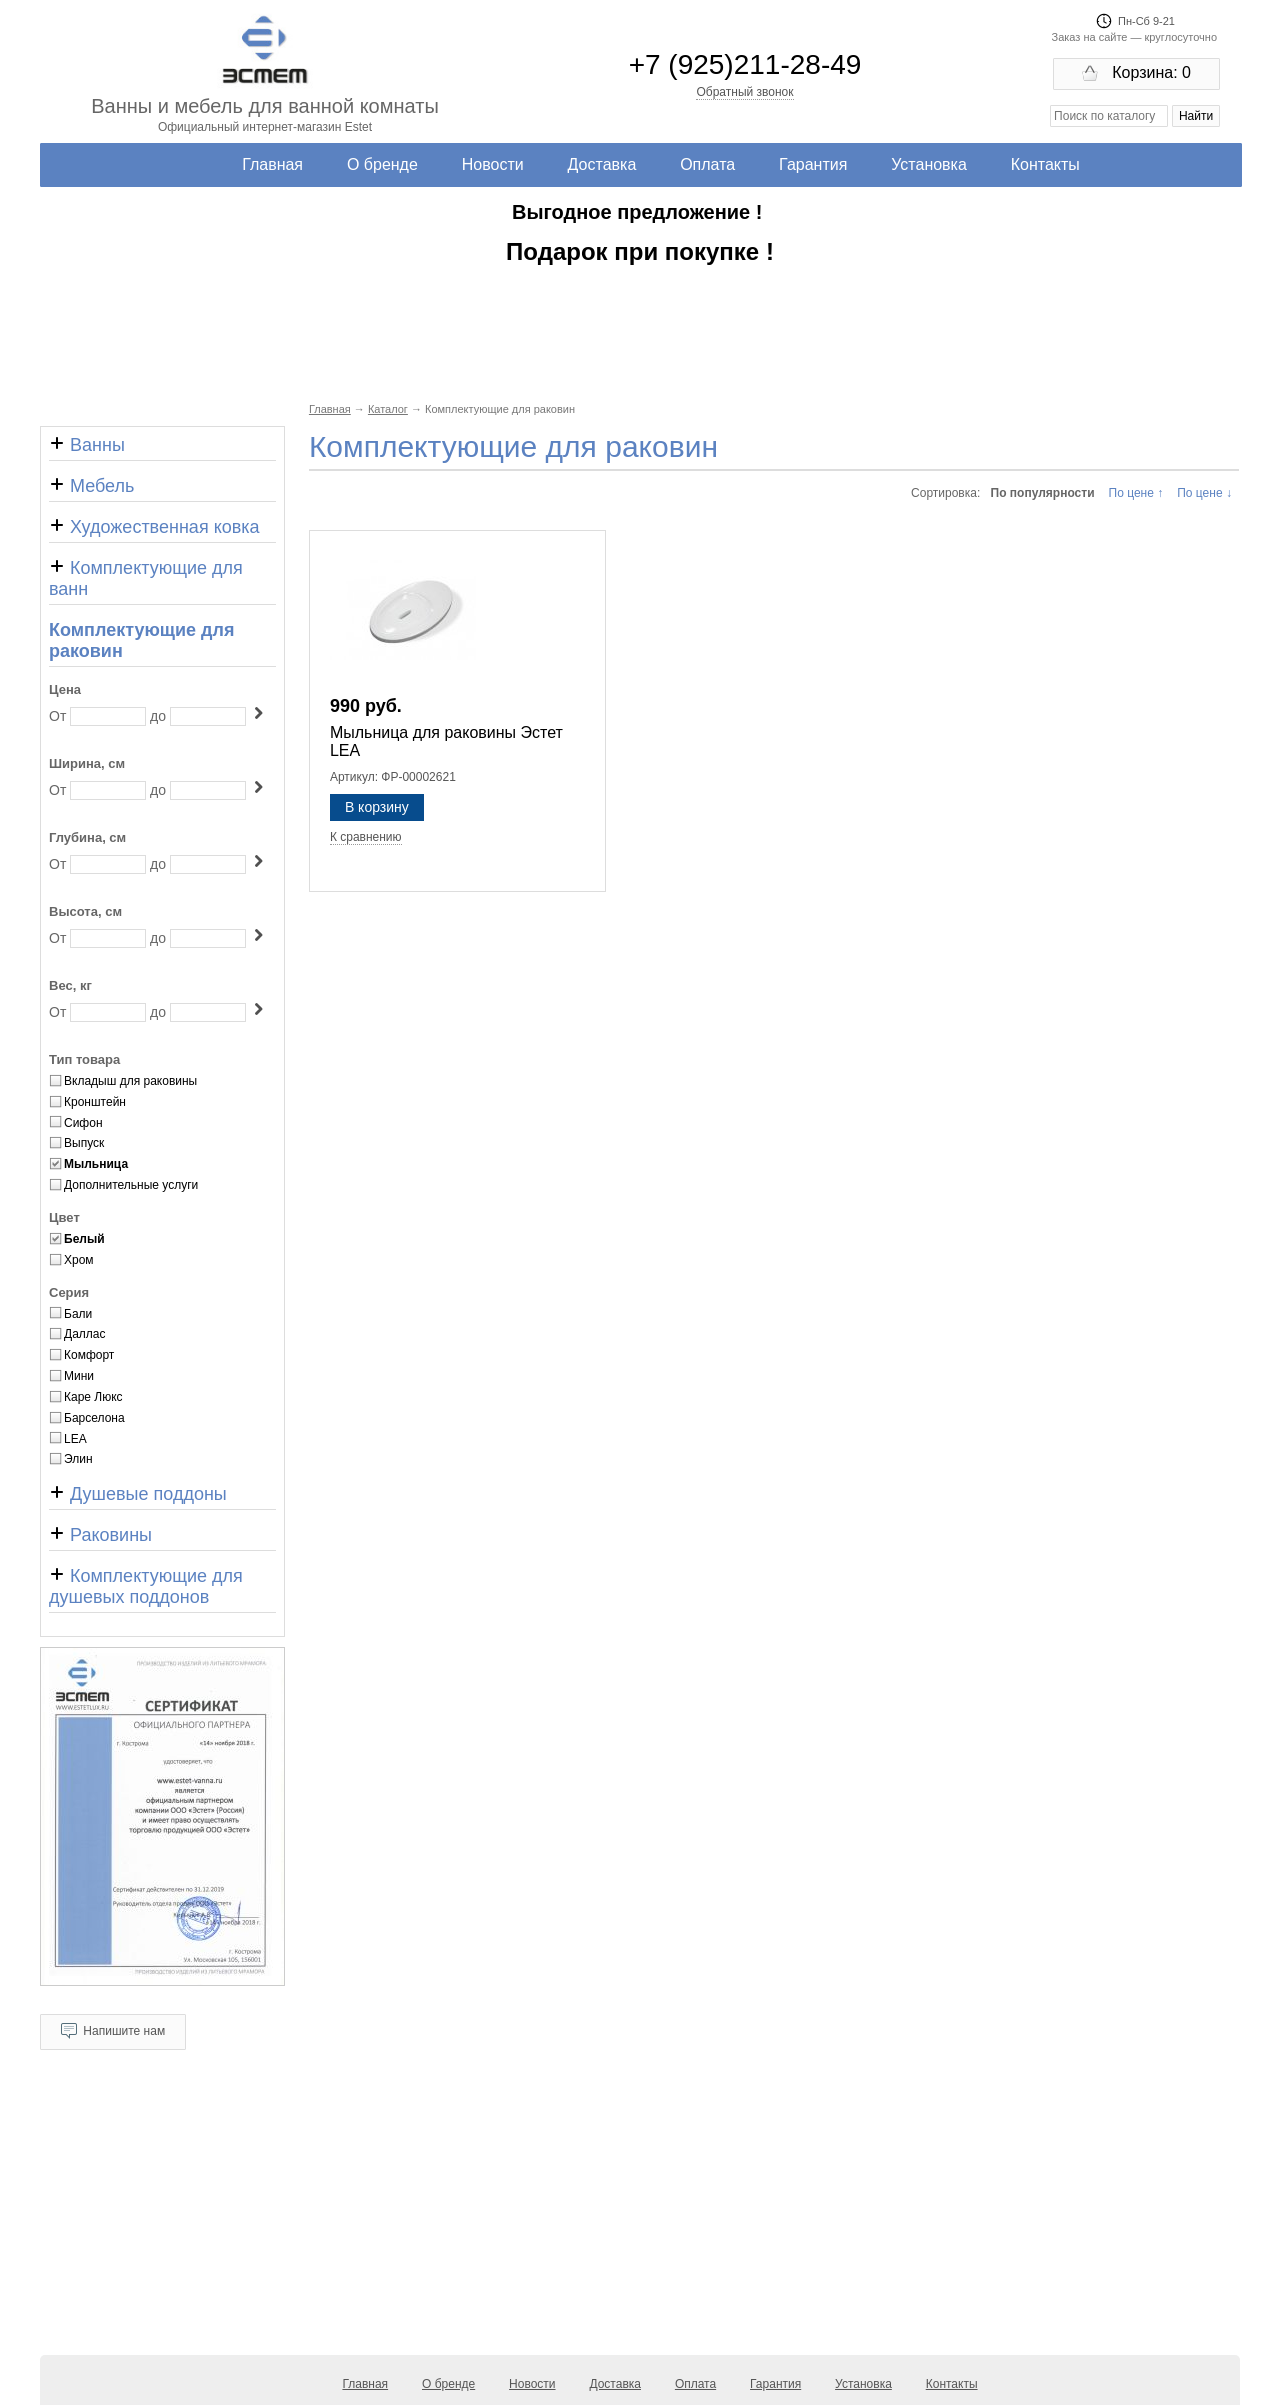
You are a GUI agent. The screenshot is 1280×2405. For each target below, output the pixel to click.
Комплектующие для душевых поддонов (146, 1586)
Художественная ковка (154, 527)
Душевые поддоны (138, 1494)
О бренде (382, 164)
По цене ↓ (1204, 493)
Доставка (602, 164)
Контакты (1045, 164)
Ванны (87, 445)
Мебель (91, 486)
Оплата (707, 164)
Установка (929, 164)
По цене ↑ (1136, 493)
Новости (493, 164)
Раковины (100, 1535)
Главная (272, 164)
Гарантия (813, 164)
